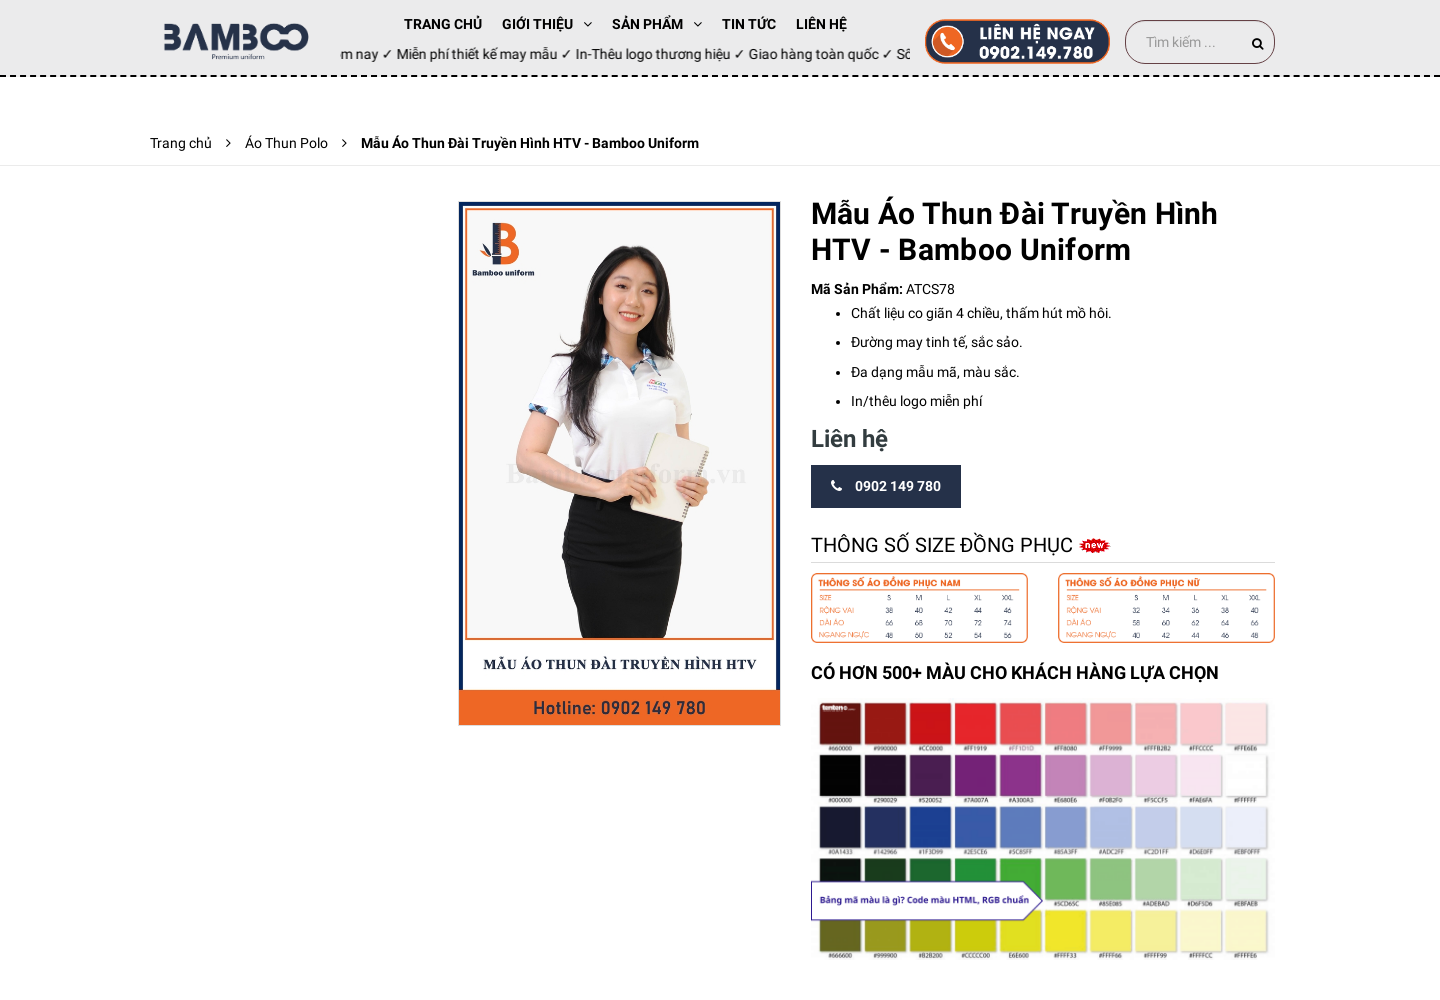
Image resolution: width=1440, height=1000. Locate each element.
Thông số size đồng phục (944, 545)
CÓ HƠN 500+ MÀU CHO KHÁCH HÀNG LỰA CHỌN (1015, 672)
